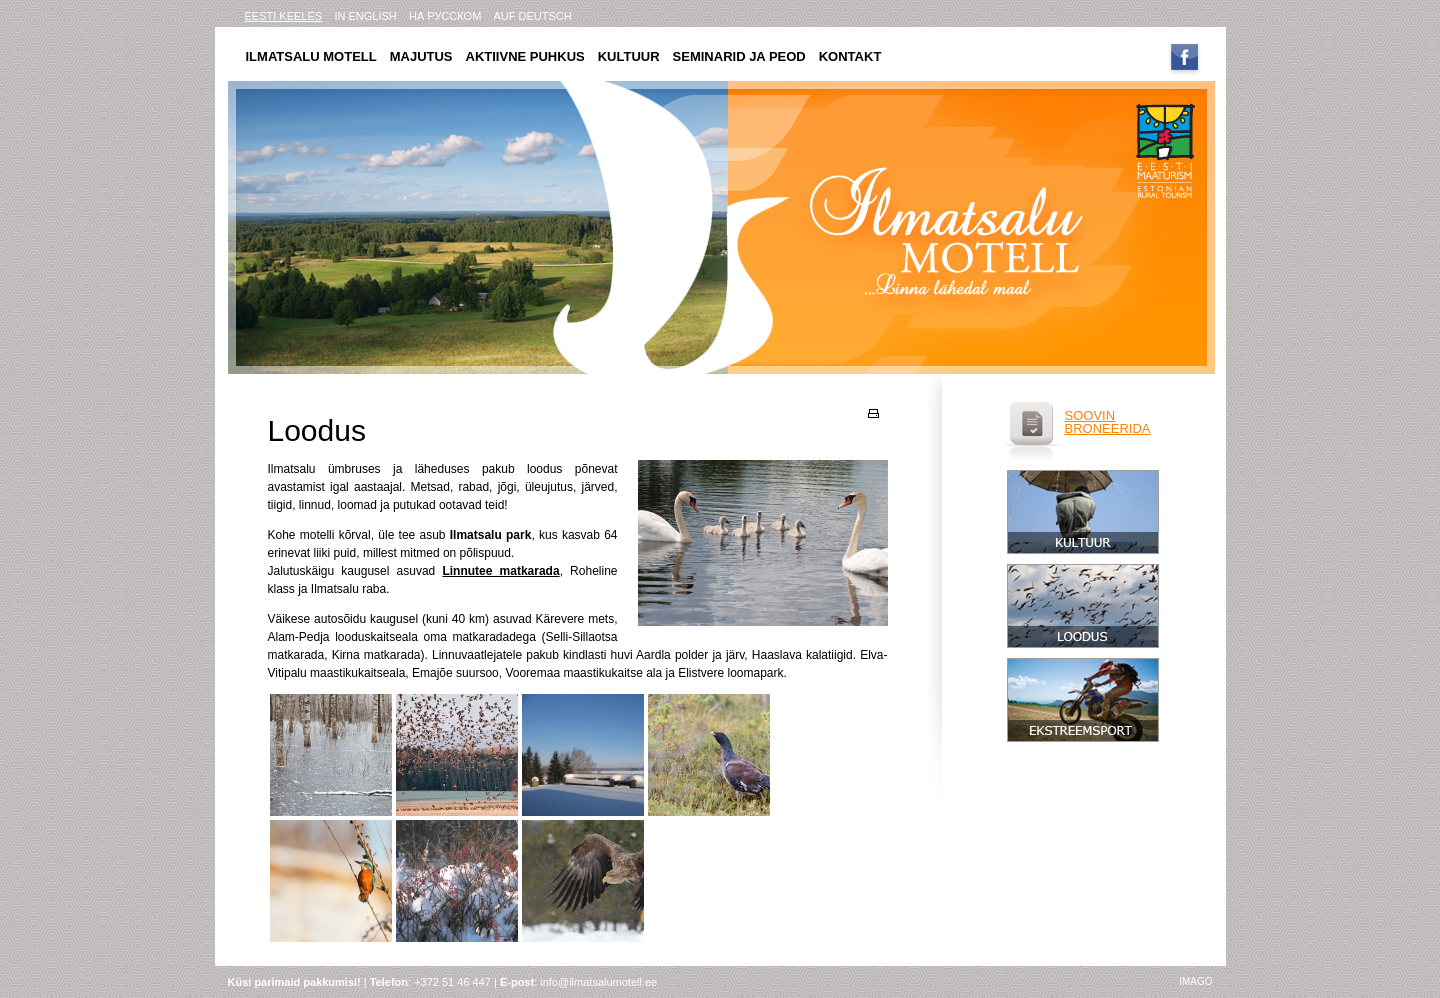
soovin (1090, 415)
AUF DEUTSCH (533, 16)
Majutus (421, 56)
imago (1195, 981)
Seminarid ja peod (739, 56)
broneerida (1108, 428)
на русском (445, 16)
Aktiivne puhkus (525, 56)
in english (365, 16)
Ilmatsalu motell (311, 56)
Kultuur (629, 56)
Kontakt (850, 56)
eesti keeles (284, 16)
